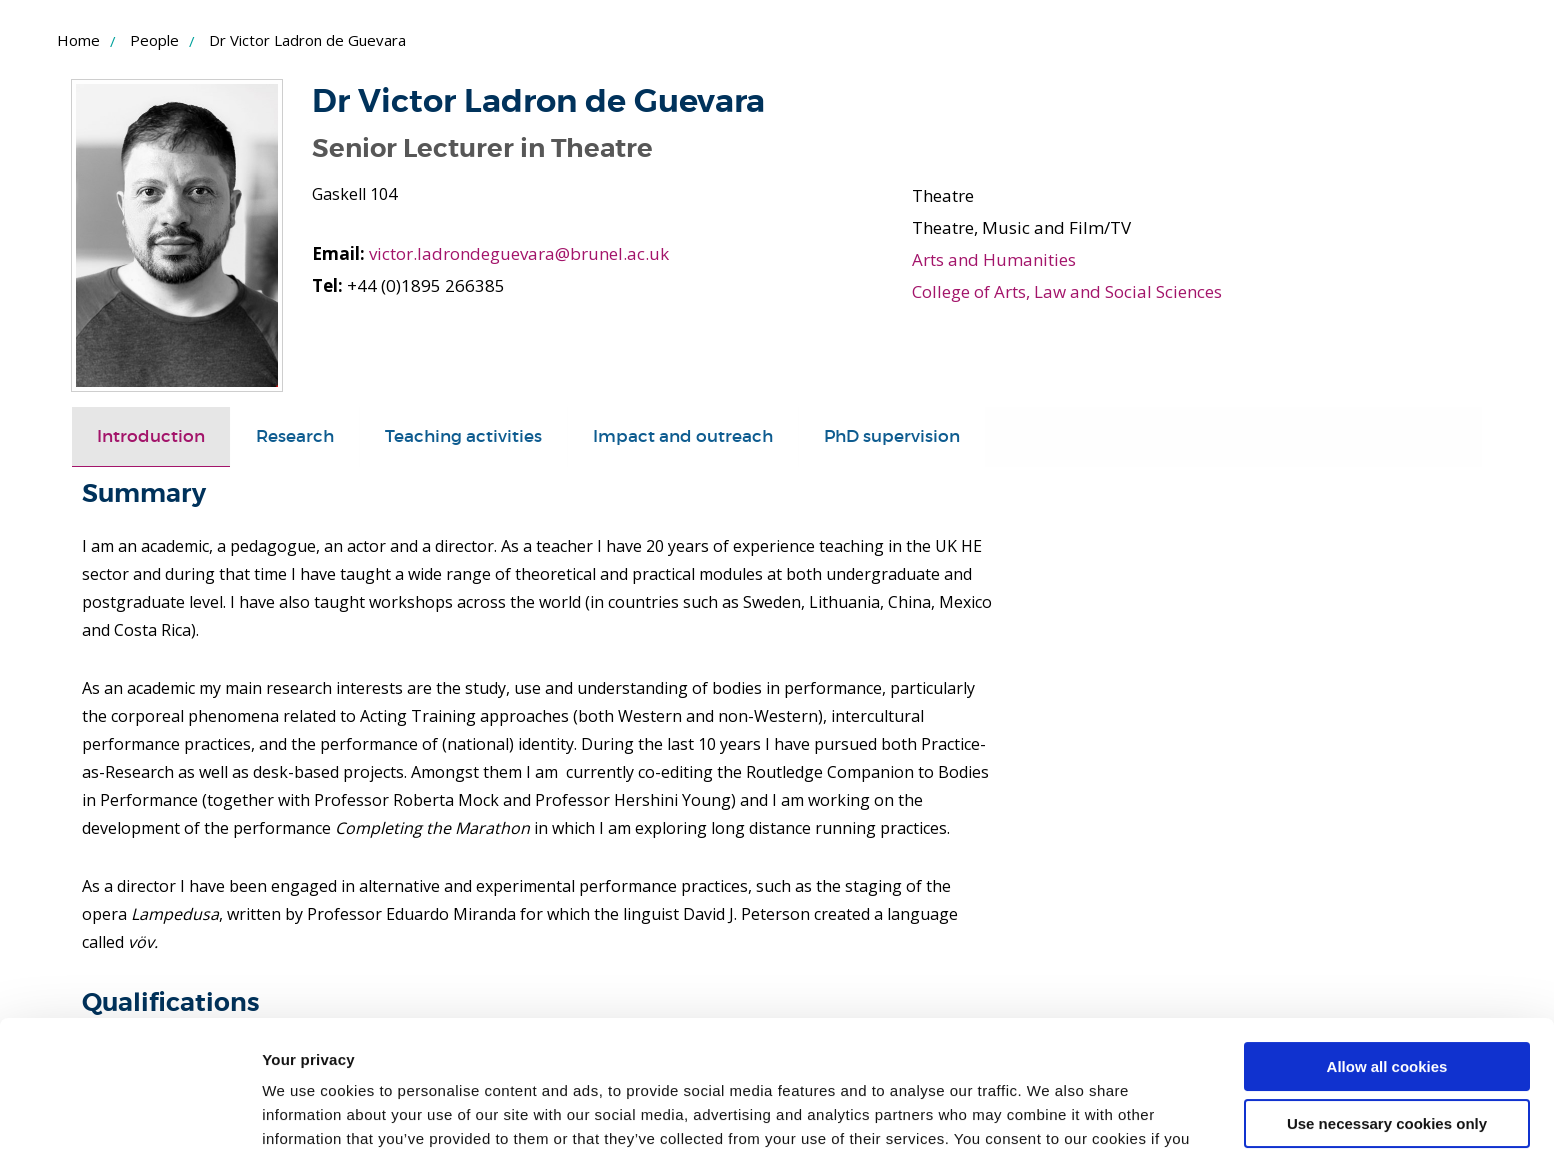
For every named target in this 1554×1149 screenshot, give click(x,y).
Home (78, 40)
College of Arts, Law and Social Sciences (1067, 291)
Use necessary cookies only (1387, 1014)
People (154, 40)
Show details (308, 1109)
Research (295, 436)
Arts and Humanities (994, 259)
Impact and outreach (683, 436)
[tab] (151, 437)
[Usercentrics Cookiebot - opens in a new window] (129, 1110)
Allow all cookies (1387, 958)
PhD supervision (892, 436)
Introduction (151, 436)
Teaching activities (463, 436)
